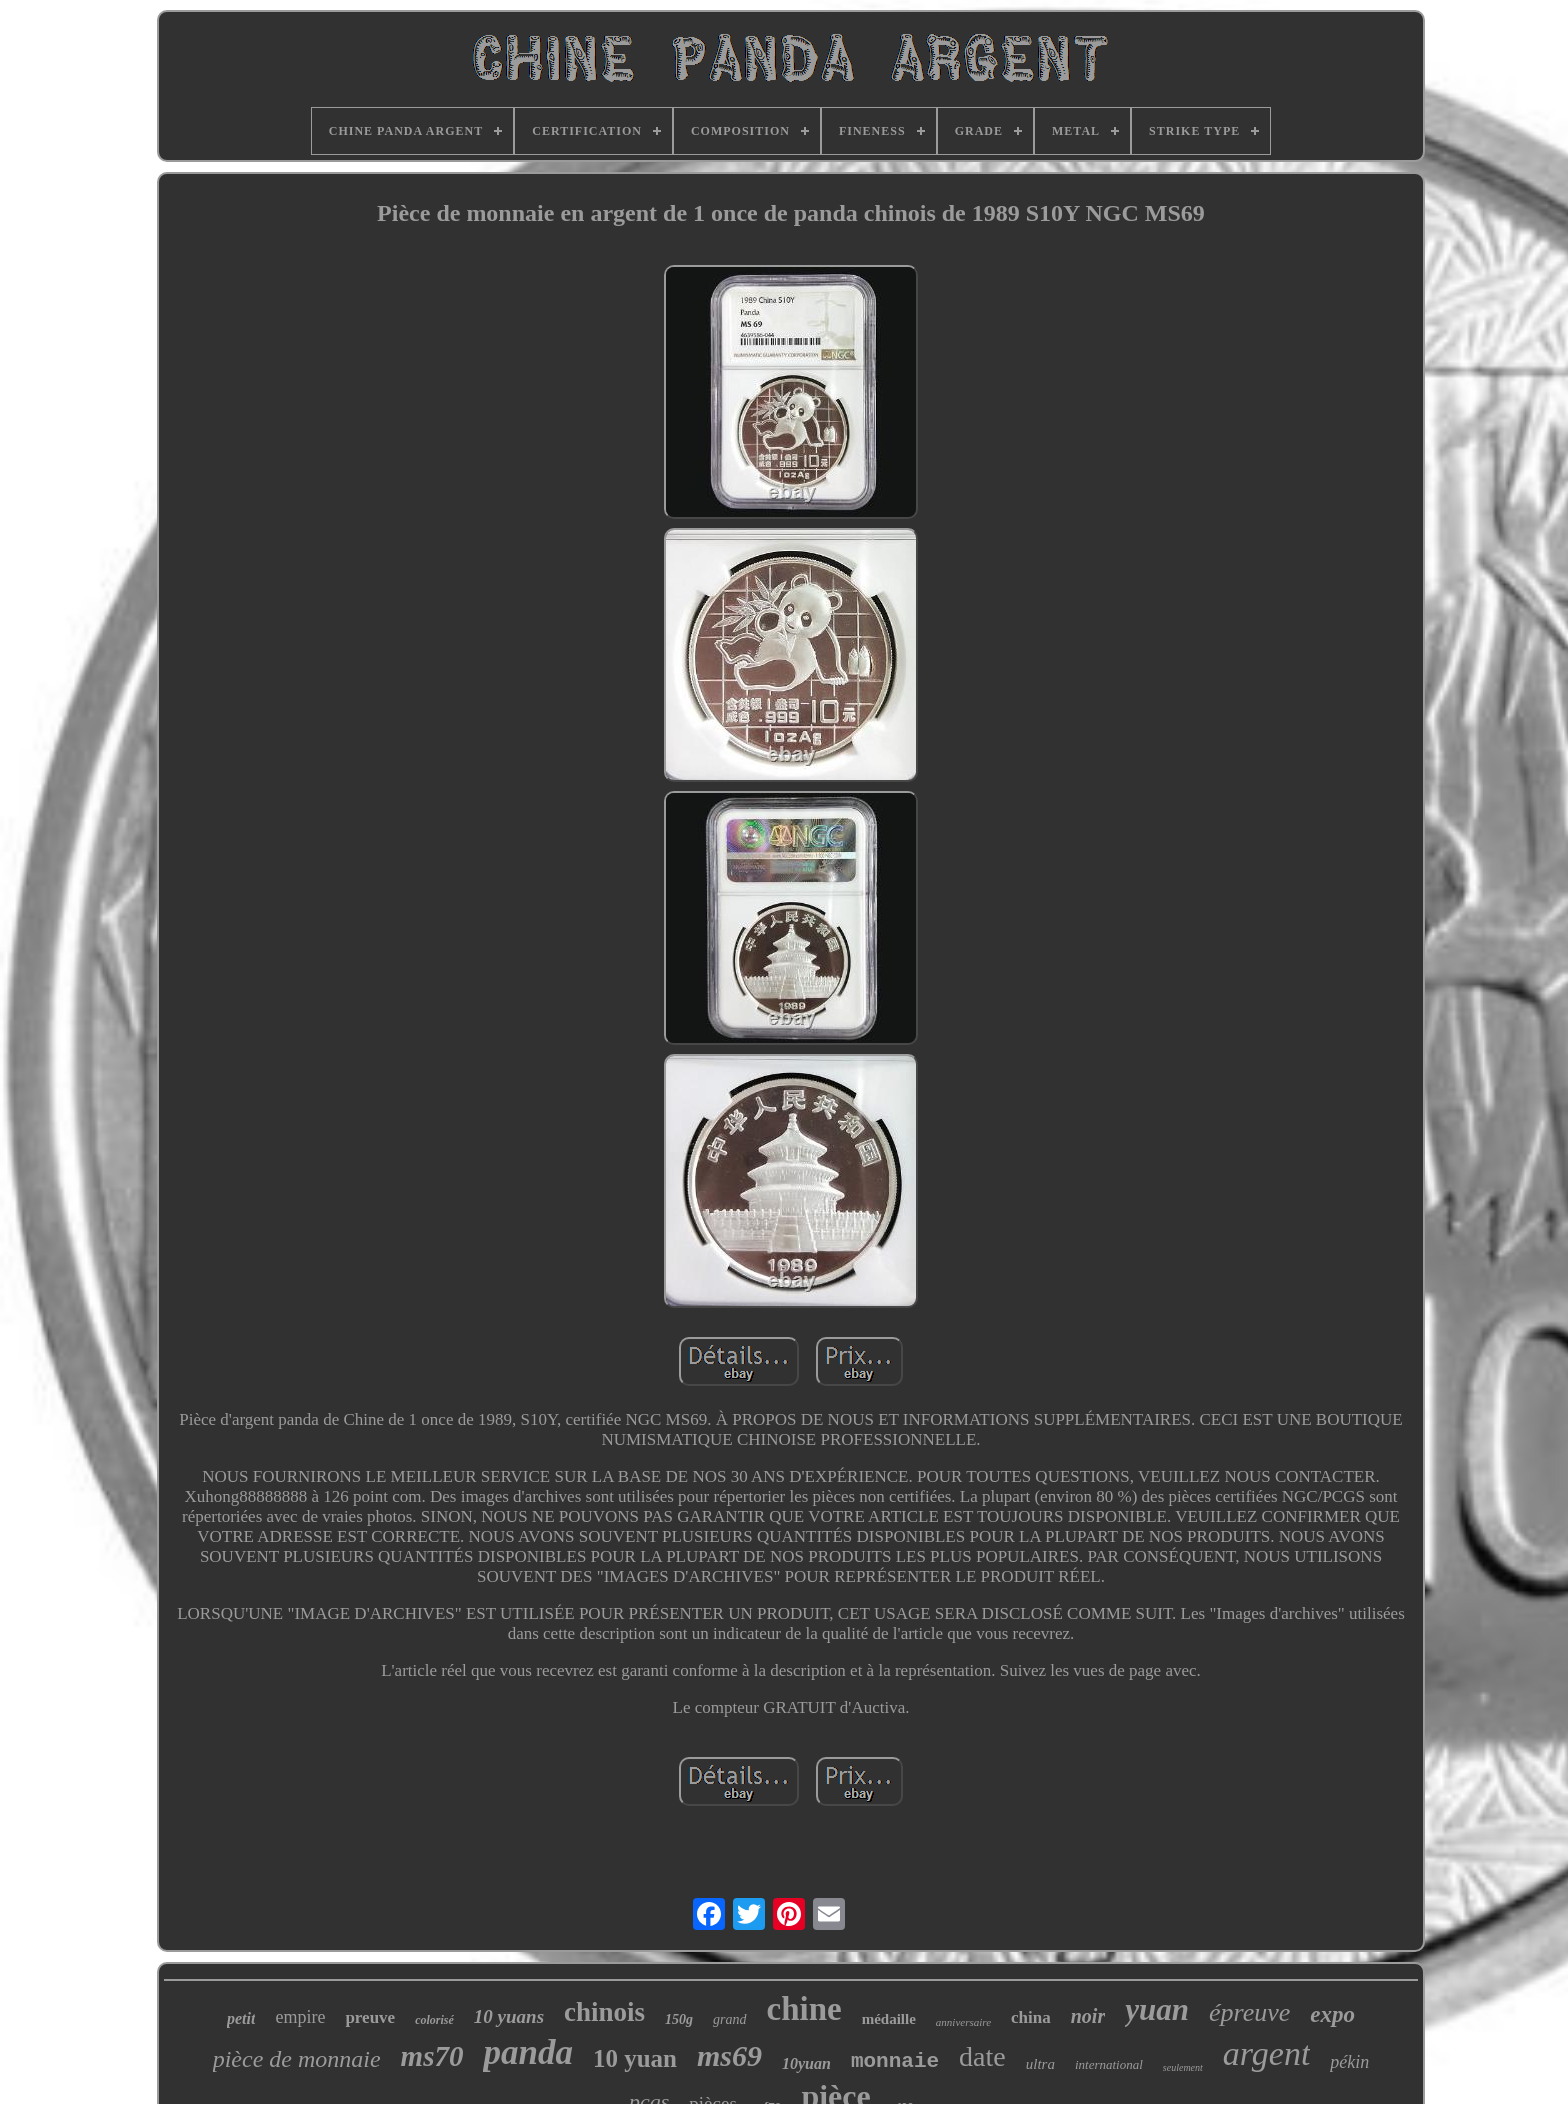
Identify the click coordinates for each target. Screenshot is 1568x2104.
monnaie (895, 2061)
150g (679, 2019)
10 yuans (509, 2016)
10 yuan (635, 2058)
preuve (370, 2017)
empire (300, 2017)
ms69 (729, 2055)
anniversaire (963, 2022)
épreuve (1249, 2012)
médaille (889, 2019)
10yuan (806, 2063)
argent (1267, 2053)
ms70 (432, 2056)
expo (1332, 2014)
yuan (1157, 2009)
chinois (604, 2012)
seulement (1183, 2067)
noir (1088, 2016)
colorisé (434, 2020)
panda (527, 2052)
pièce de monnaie (297, 2059)
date (982, 2056)
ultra (1040, 2064)
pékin (1349, 2062)
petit (241, 2018)
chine (804, 2009)
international (1109, 2064)
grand (729, 2019)
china (1031, 2017)
